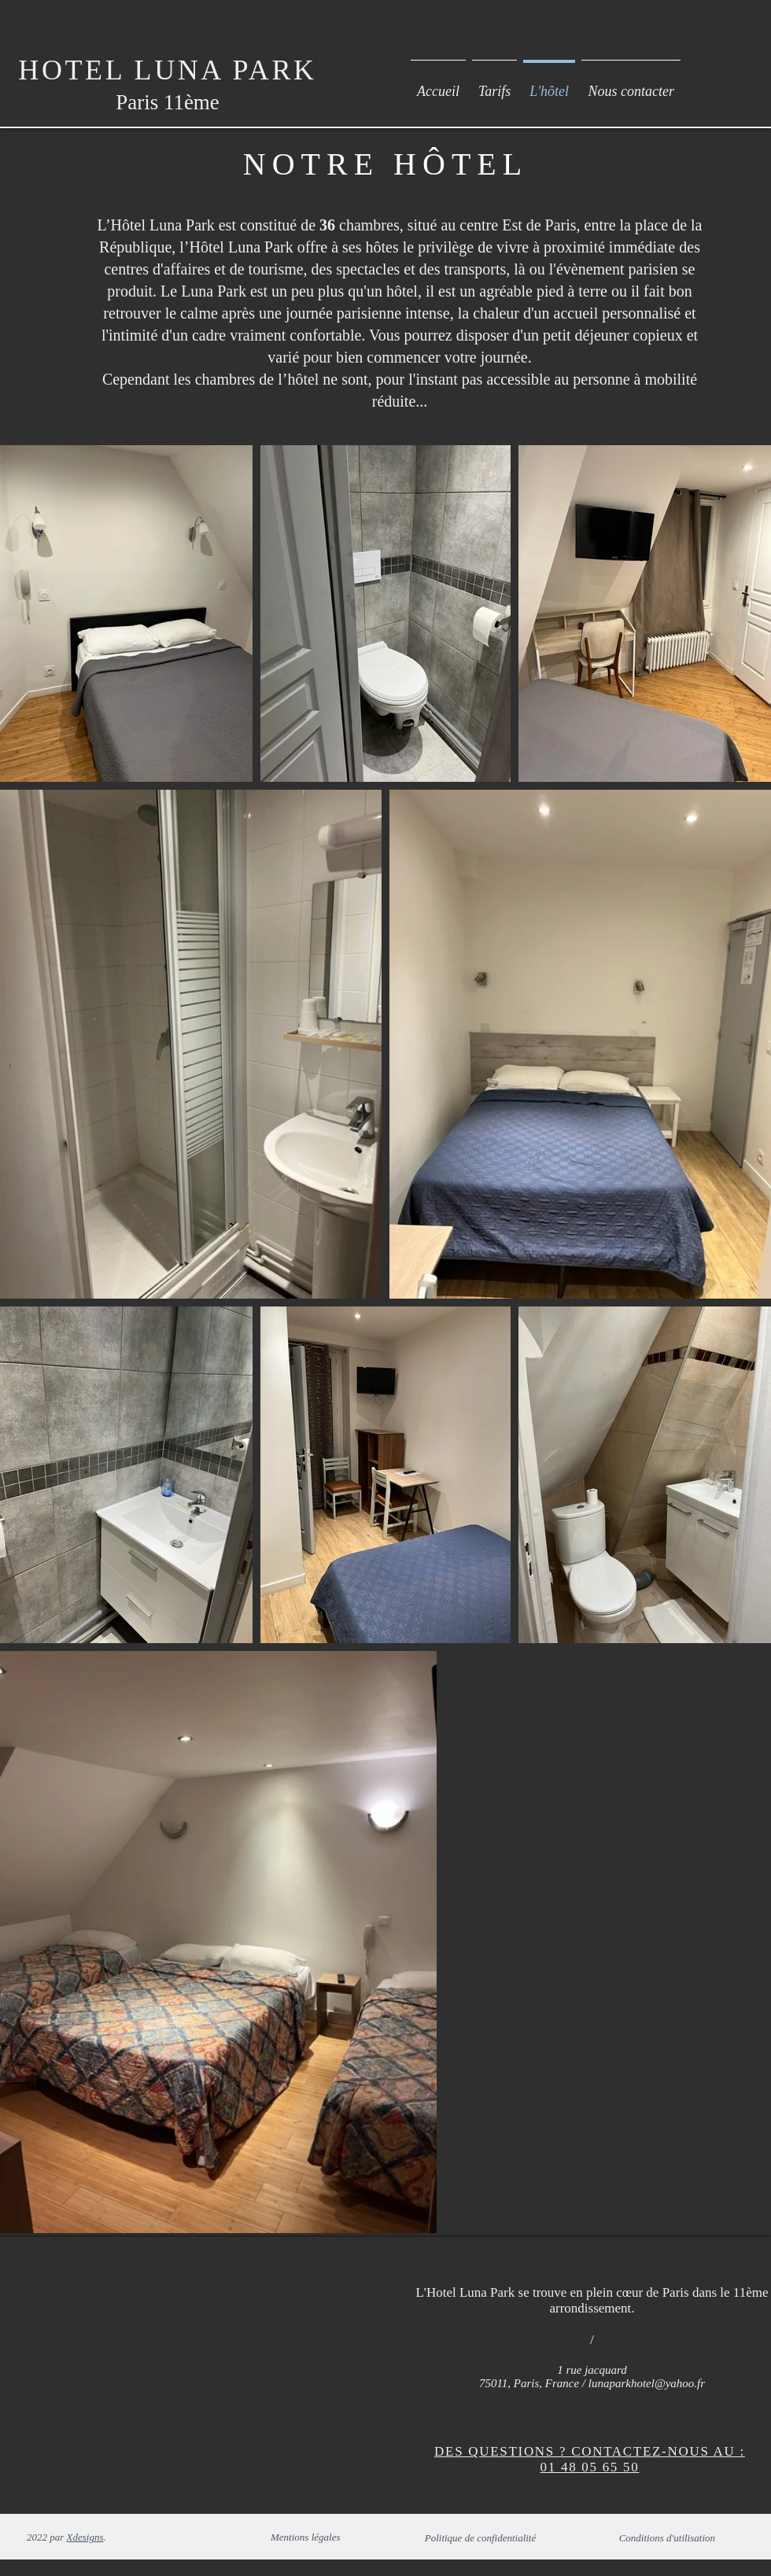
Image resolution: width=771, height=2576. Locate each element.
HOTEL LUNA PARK (167, 70)
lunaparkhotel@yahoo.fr (646, 2383)
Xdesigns (85, 2537)
